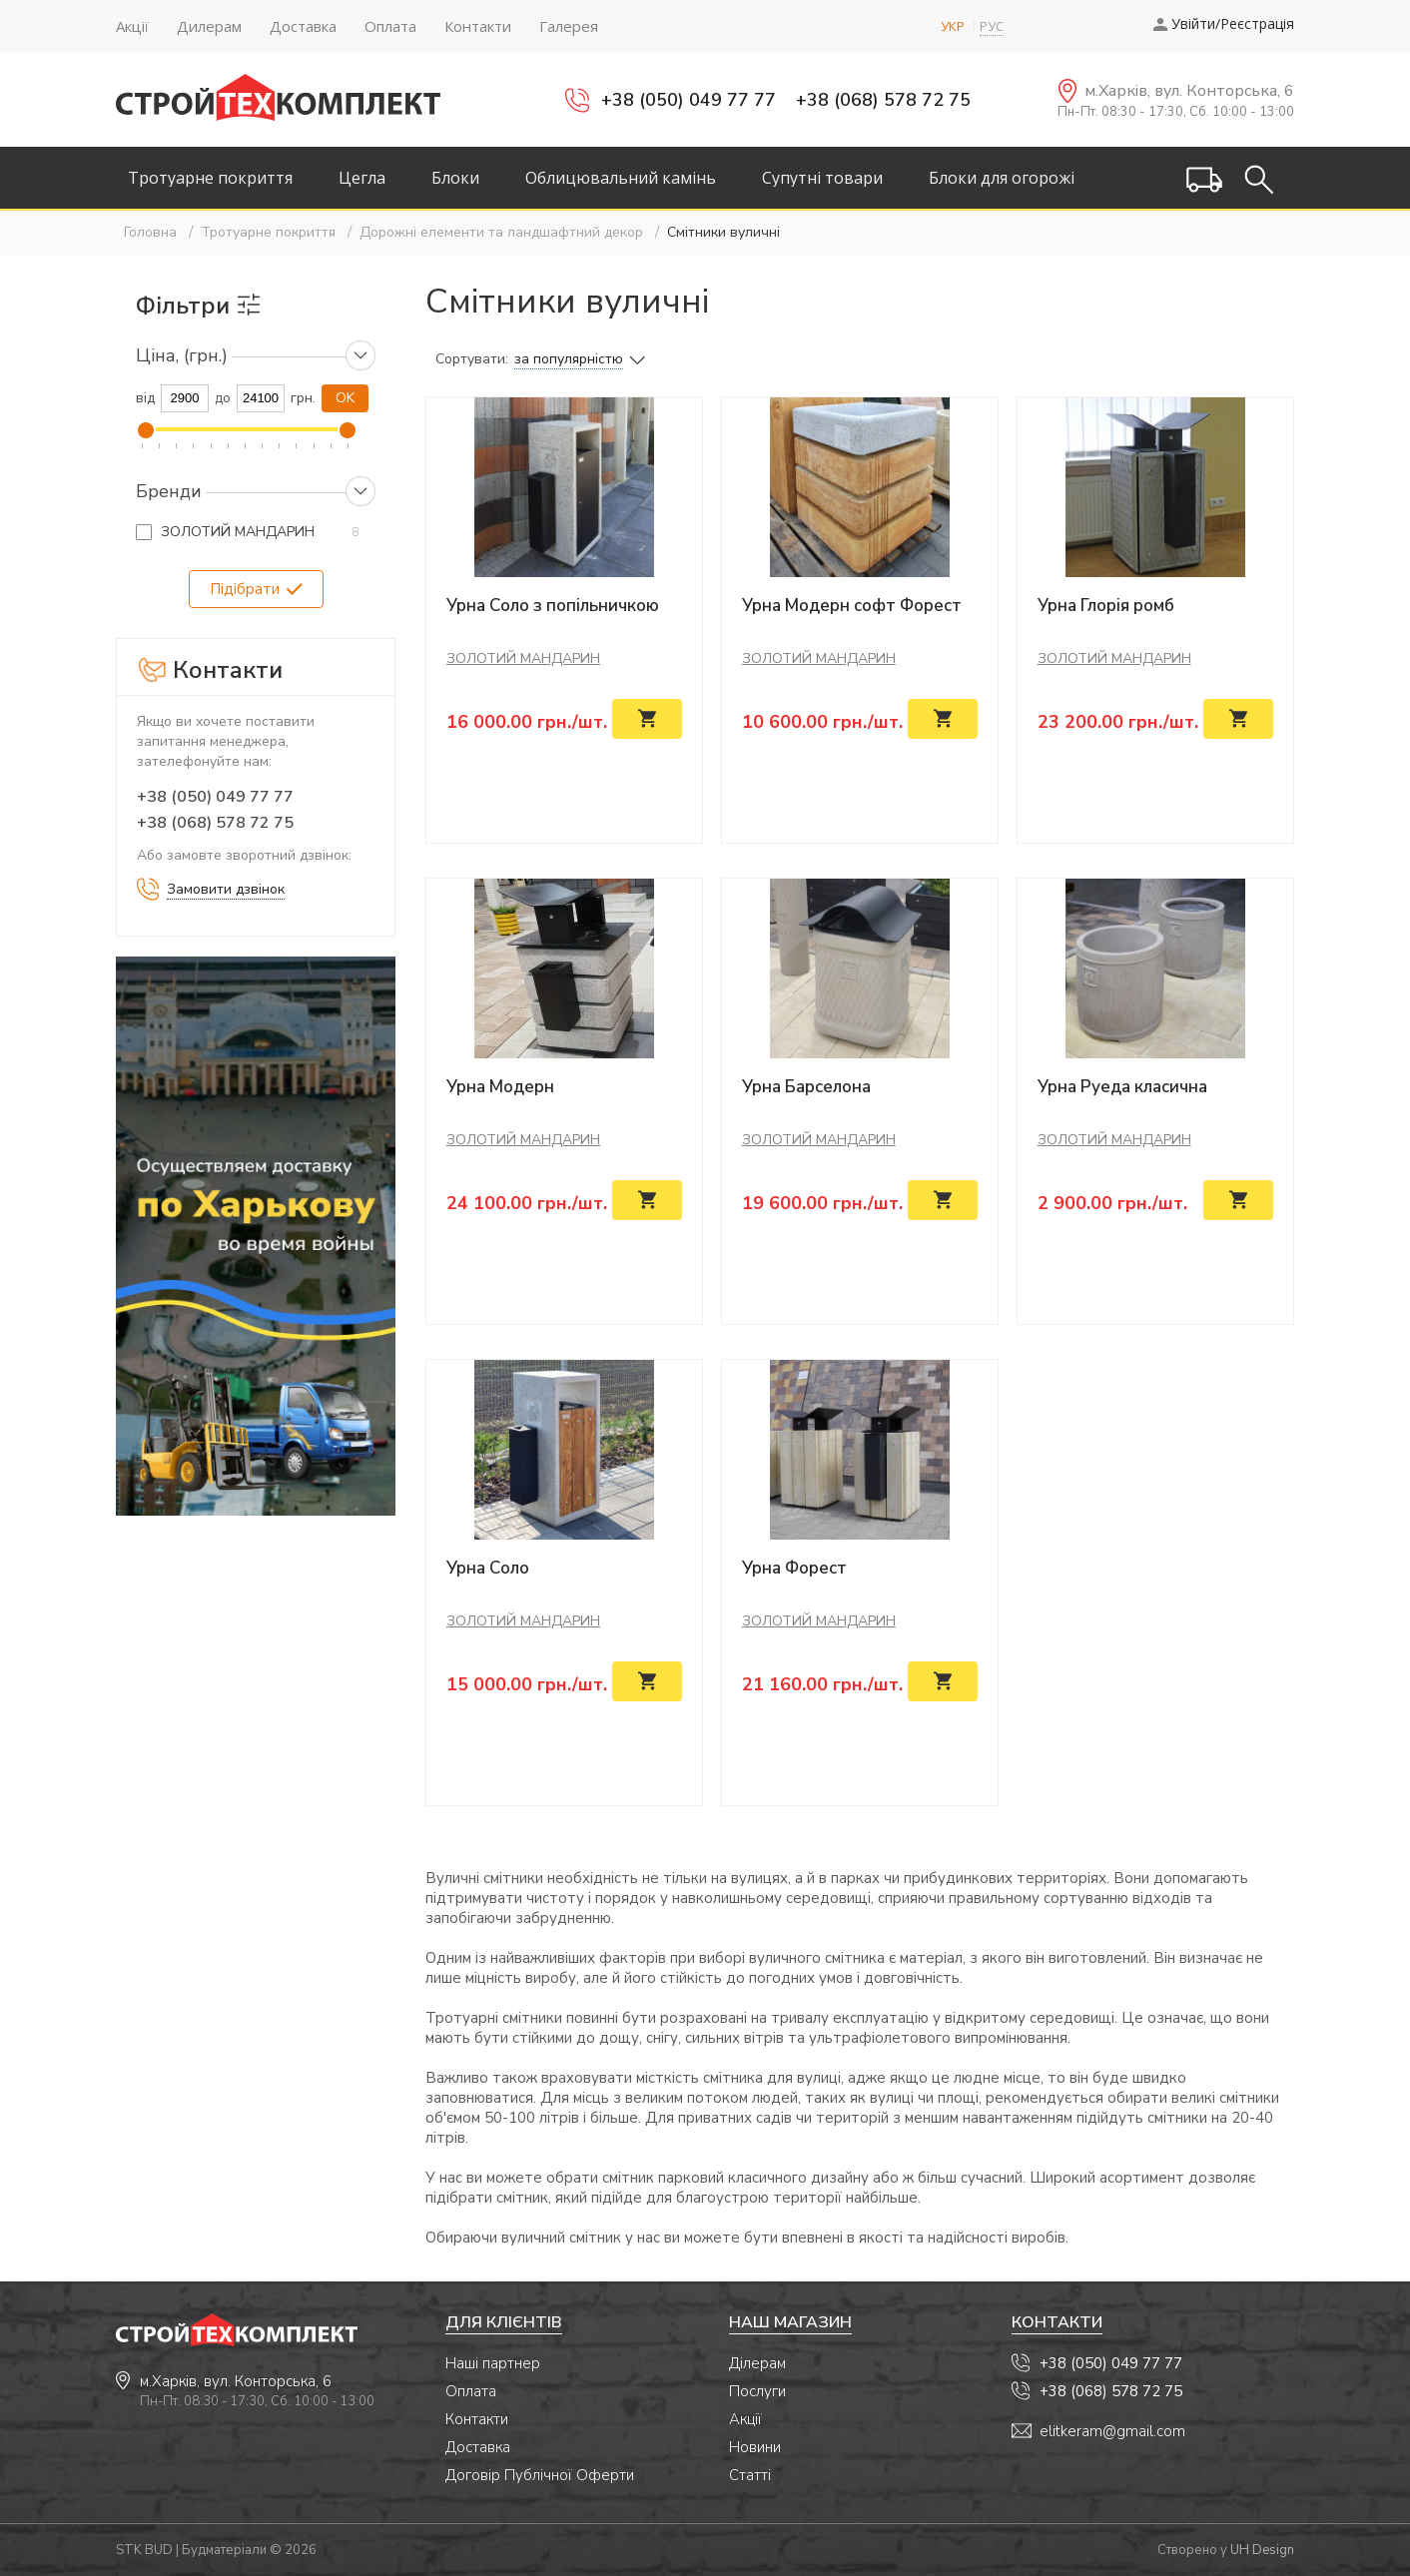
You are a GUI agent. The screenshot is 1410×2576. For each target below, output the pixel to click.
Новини (755, 2447)
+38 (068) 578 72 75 (883, 100)
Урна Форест (794, 1568)
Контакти (476, 2419)
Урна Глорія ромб (1106, 605)
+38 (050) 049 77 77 (688, 100)
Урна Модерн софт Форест (852, 605)
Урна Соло (487, 1568)
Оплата (470, 2391)
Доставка (477, 2447)
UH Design (1262, 2550)
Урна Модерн (500, 1086)
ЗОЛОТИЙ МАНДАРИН (238, 531)
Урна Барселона (806, 1086)
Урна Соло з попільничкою (552, 605)
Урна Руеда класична (1122, 1086)
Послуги (757, 2391)
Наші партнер (492, 2363)
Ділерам (757, 2363)
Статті (750, 2475)
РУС (992, 26)
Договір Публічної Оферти (539, 2475)
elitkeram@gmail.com (1112, 2431)
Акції (745, 2419)
